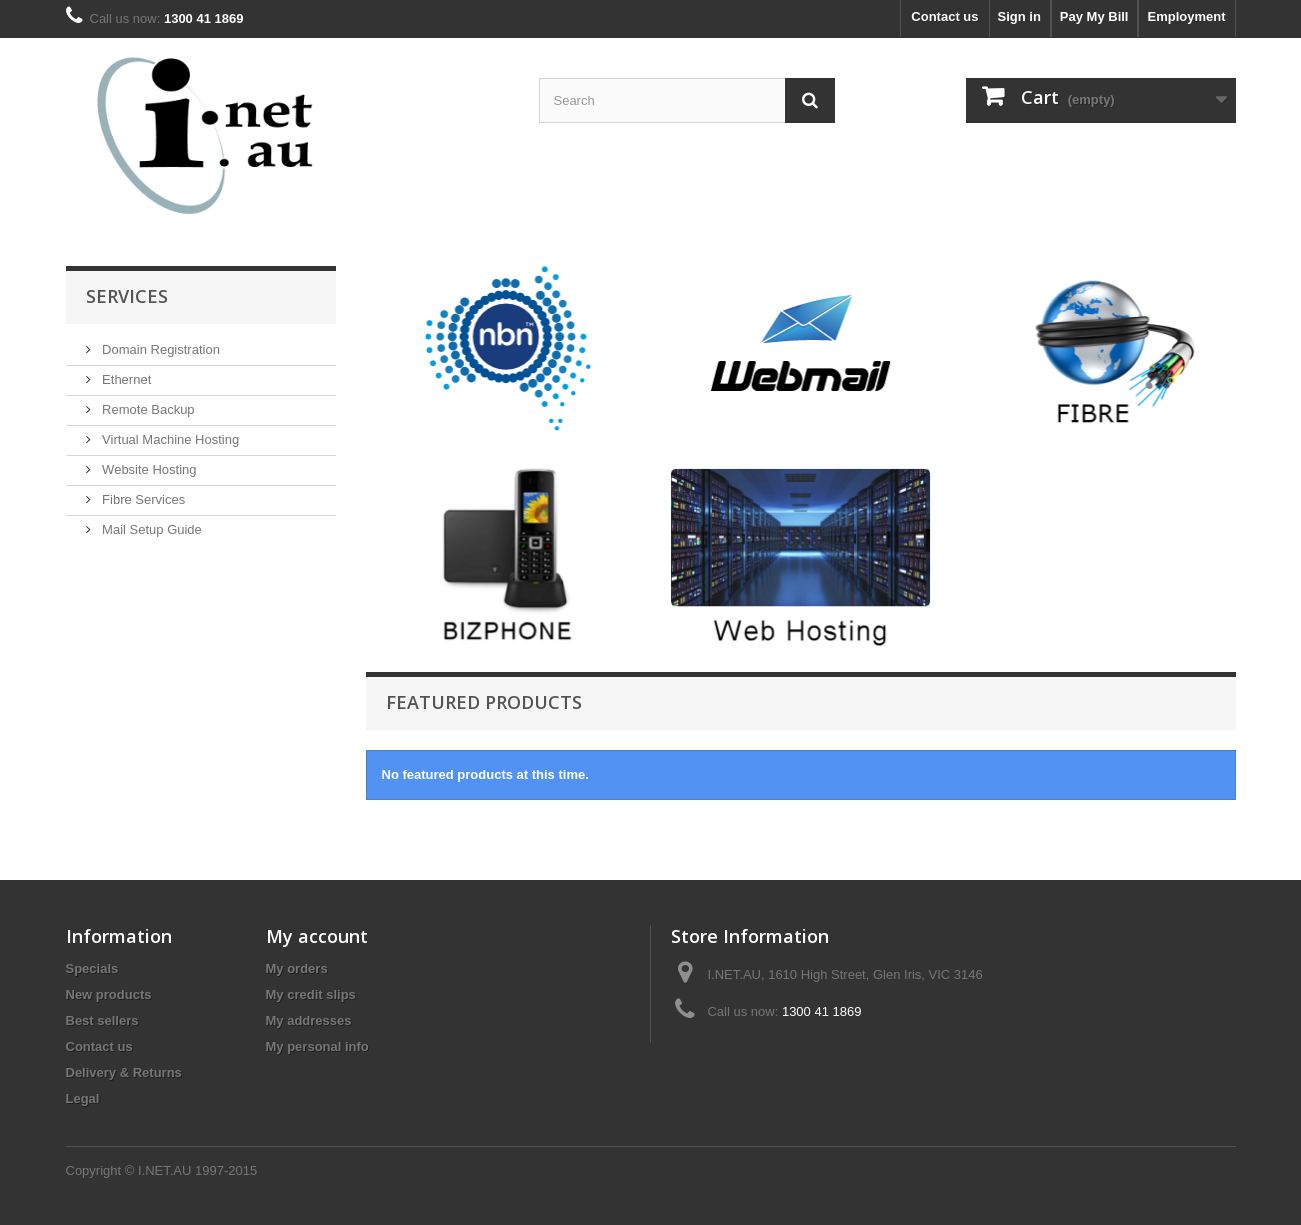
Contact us (944, 16)
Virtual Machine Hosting (169, 439)
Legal (83, 1098)
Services (127, 296)
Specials (92, 968)
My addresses (309, 1020)
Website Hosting (148, 469)
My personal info (317, 1046)
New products (109, 994)
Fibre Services (142, 499)
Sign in (1019, 16)
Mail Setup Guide (150, 529)
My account (317, 936)
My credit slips (311, 994)
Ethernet (125, 379)
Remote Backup (147, 409)
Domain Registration (159, 349)
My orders (297, 968)
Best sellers (102, 1020)
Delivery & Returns (124, 1072)
